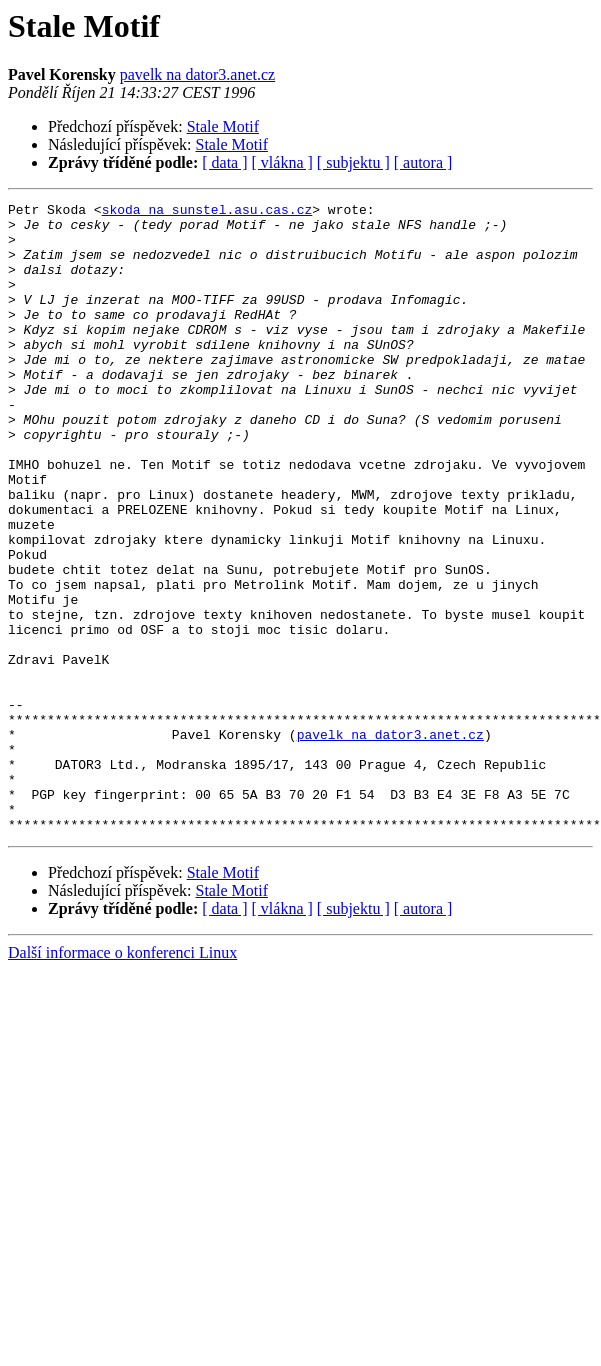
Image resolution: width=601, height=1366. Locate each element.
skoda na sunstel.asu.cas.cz (207, 212)
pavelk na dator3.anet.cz (197, 74)
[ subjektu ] (353, 162)
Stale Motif (223, 126)
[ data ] (224, 162)
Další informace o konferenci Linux (122, 1042)
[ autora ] (423, 162)
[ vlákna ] (282, 162)
